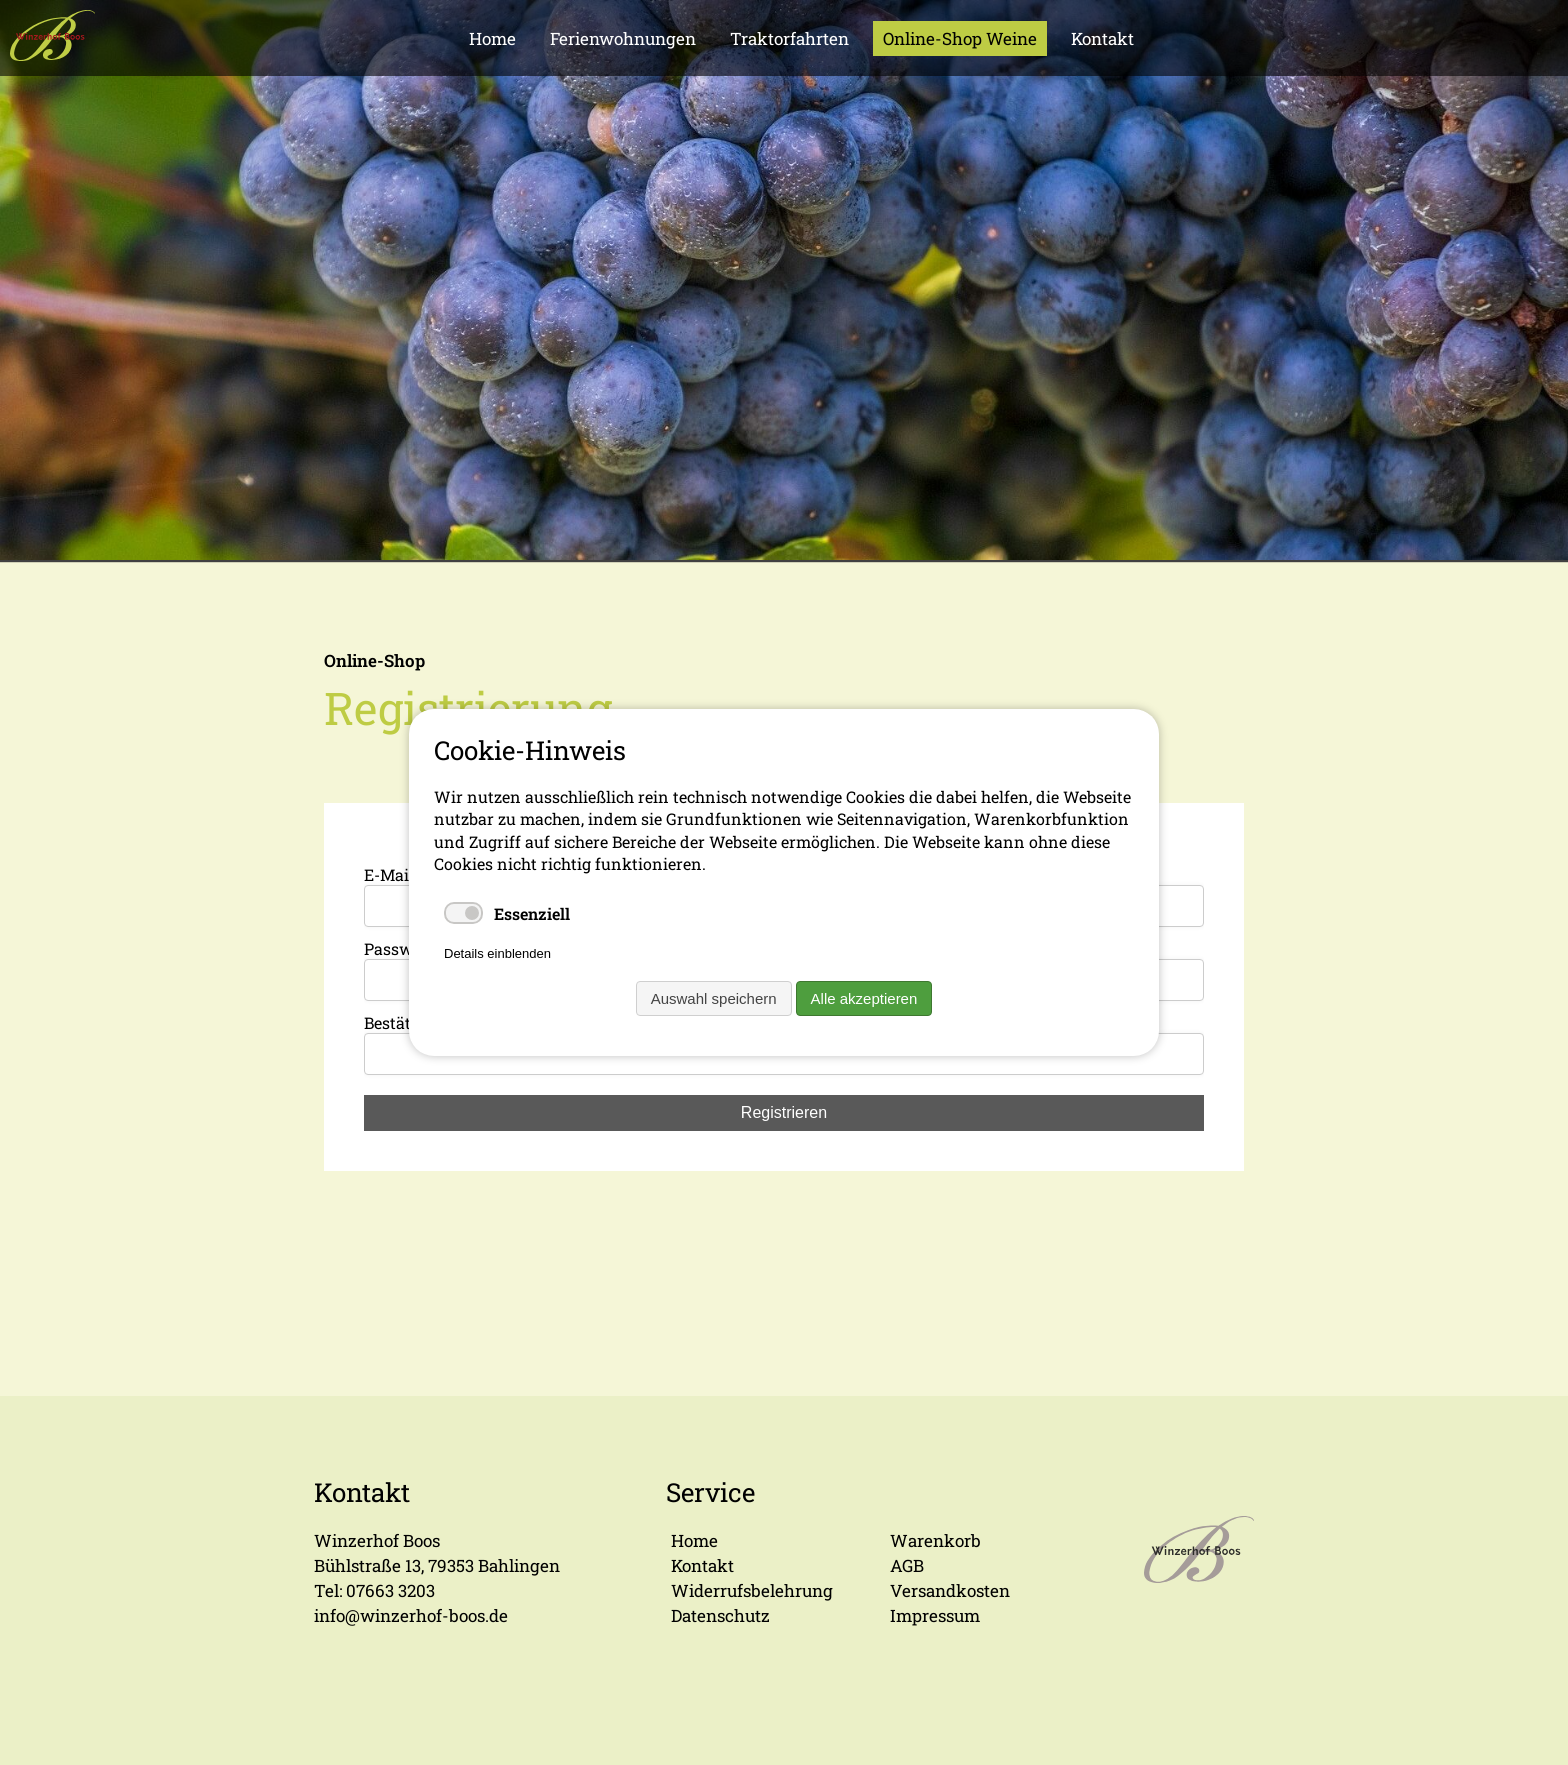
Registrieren (784, 1112)
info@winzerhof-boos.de (411, 1615)
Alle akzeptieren (864, 998)
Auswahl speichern (714, 998)
